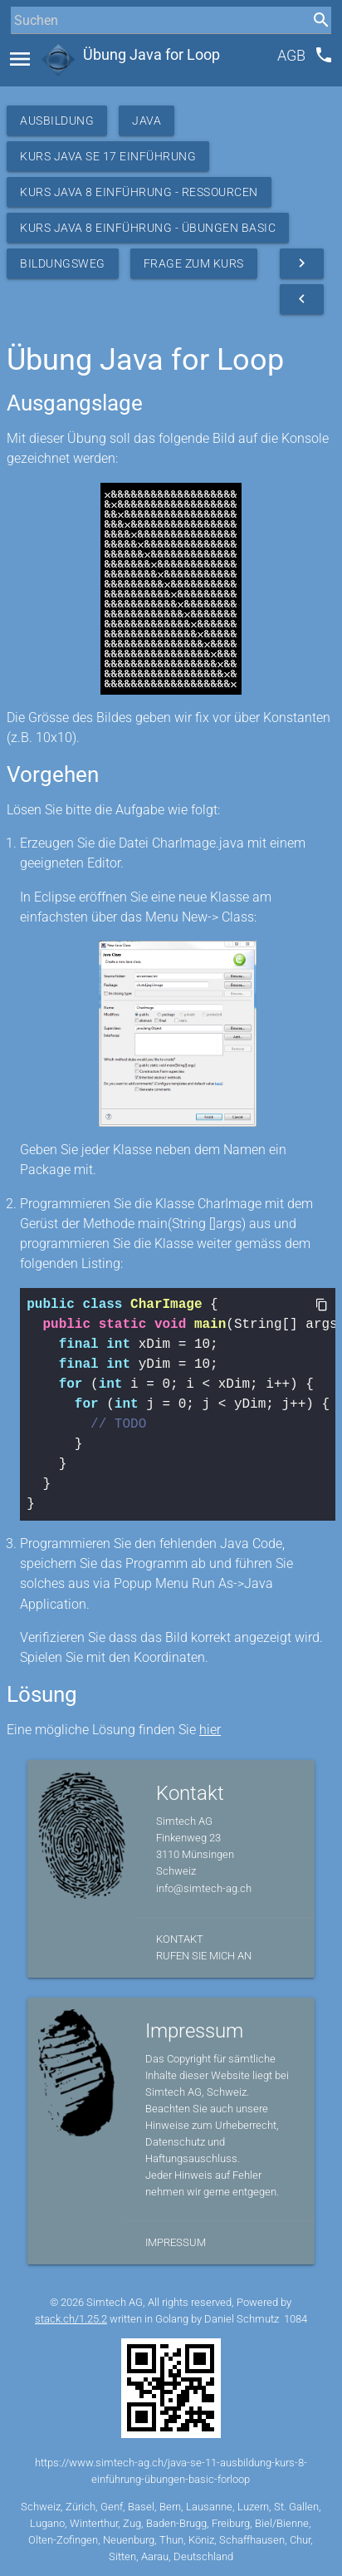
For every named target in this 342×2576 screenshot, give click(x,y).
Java (146, 120)
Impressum (175, 2242)
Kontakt (179, 1939)
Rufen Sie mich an (204, 1955)
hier (210, 1730)
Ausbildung (57, 120)
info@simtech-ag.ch (204, 1888)
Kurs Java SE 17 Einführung (108, 156)
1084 (295, 2319)
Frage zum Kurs (194, 263)
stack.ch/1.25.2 (71, 2319)
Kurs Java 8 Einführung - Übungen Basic (148, 227)
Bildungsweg (62, 263)
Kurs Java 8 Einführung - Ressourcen (139, 192)
